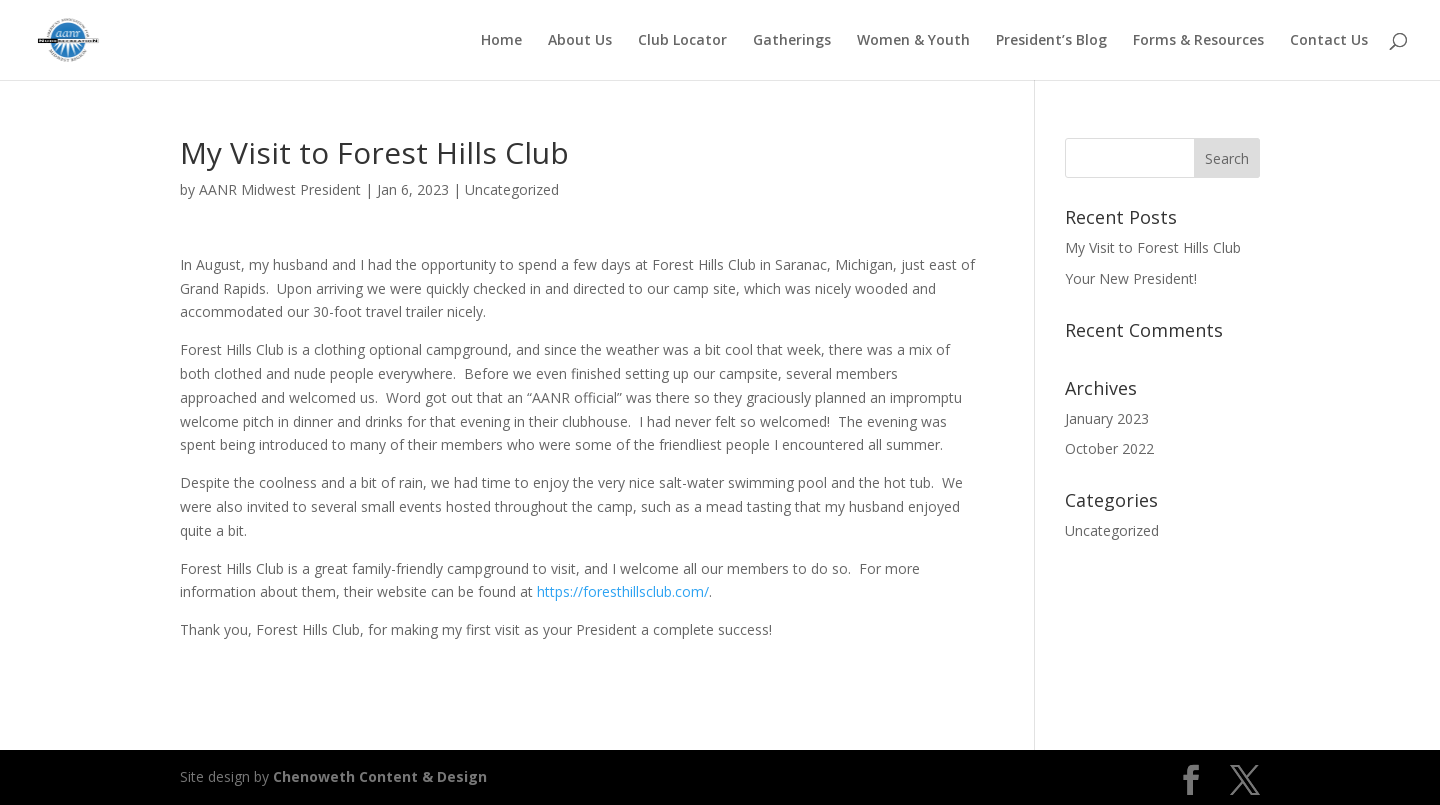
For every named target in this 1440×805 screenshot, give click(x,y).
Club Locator (682, 41)
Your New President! (1131, 278)
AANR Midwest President (280, 189)
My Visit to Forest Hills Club (1153, 247)
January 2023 (1107, 418)
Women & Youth (913, 41)
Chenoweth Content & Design (380, 776)
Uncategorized (512, 189)
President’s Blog (1051, 41)
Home (501, 41)
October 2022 (1109, 448)
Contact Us (1329, 41)
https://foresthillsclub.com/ (623, 591)
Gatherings (792, 41)
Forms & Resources (1198, 41)
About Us (580, 41)
